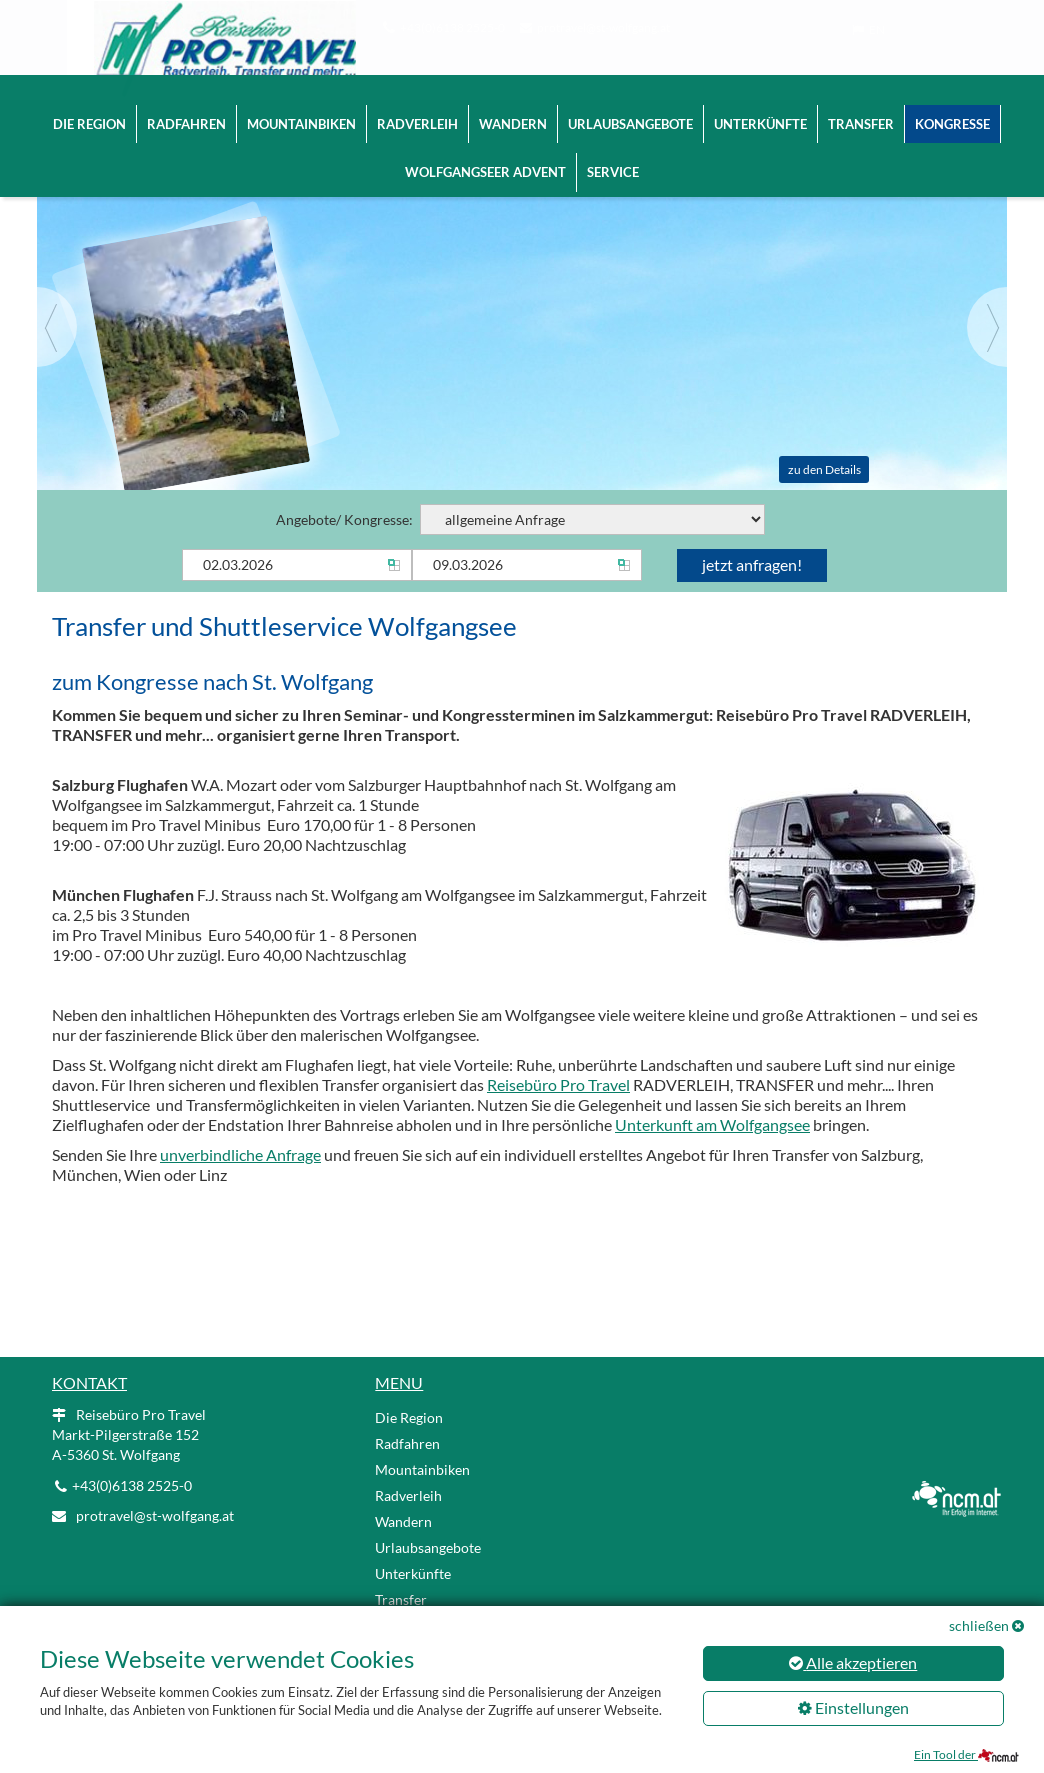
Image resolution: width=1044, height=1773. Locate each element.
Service (613, 154)
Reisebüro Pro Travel (558, 1089)
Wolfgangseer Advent (485, 154)
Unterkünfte (760, 105)
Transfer (861, 105)
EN (877, 29)
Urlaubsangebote (630, 105)
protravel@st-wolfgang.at (603, 27)
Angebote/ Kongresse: (520, 524)
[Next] (987, 332)
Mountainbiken (301, 105)
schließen (979, 1625)
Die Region (89, 105)
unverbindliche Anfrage (240, 1159)
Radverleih (417, 105)
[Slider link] (522, 310)
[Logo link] (208, 40)
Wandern (513, 105)
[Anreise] (297, 570)
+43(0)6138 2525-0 (452, 27)
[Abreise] (527, 570)
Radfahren (186, 105)
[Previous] (57, 332)
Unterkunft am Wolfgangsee (712, 1129)
